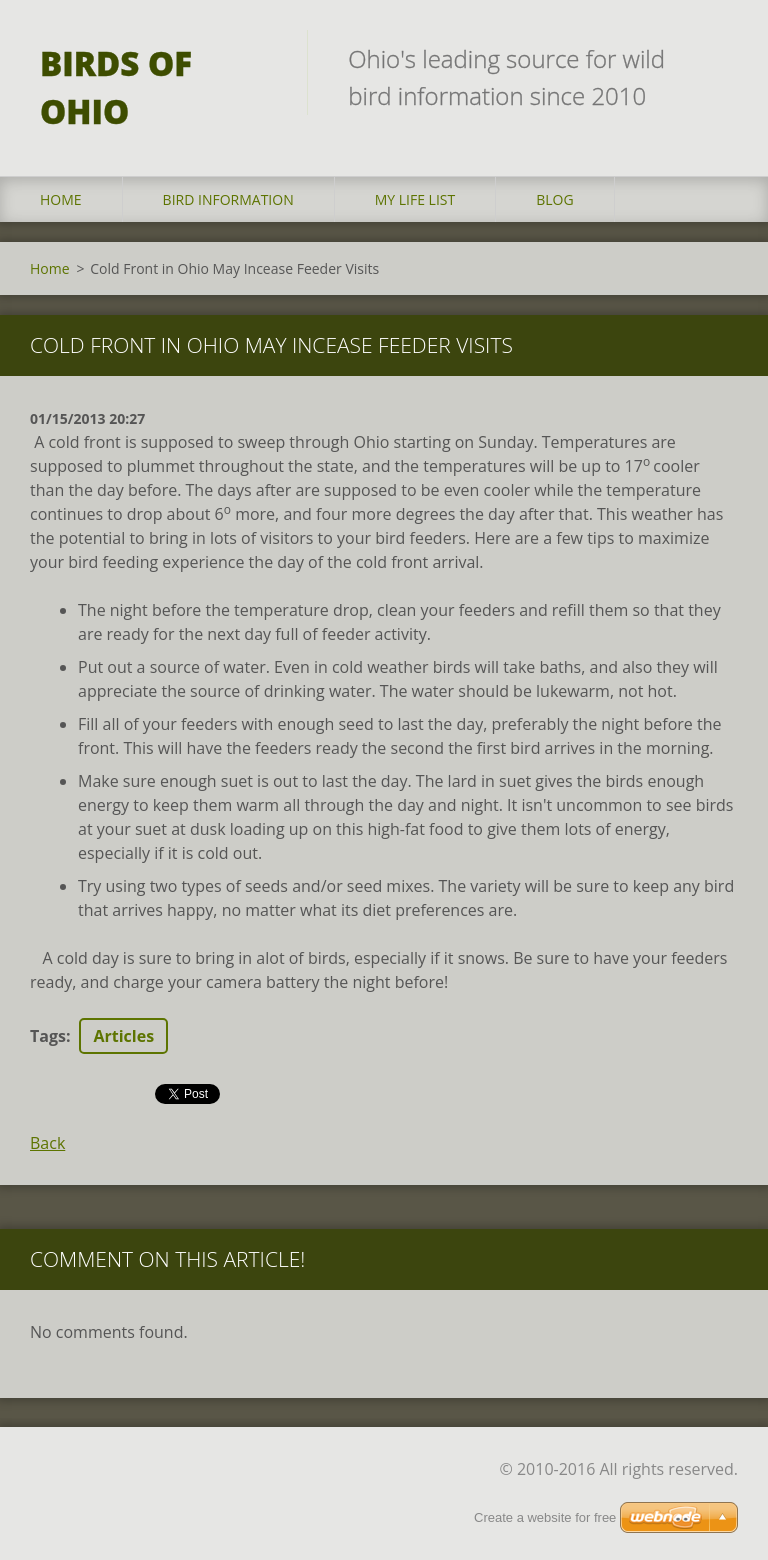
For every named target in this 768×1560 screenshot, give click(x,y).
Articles (123, 1036)
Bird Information (228, 199)
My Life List (415, 199)
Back (47, 1143)
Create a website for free (545, 1517)
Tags (48, 1036)
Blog (554, 199)
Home (61, 199)
